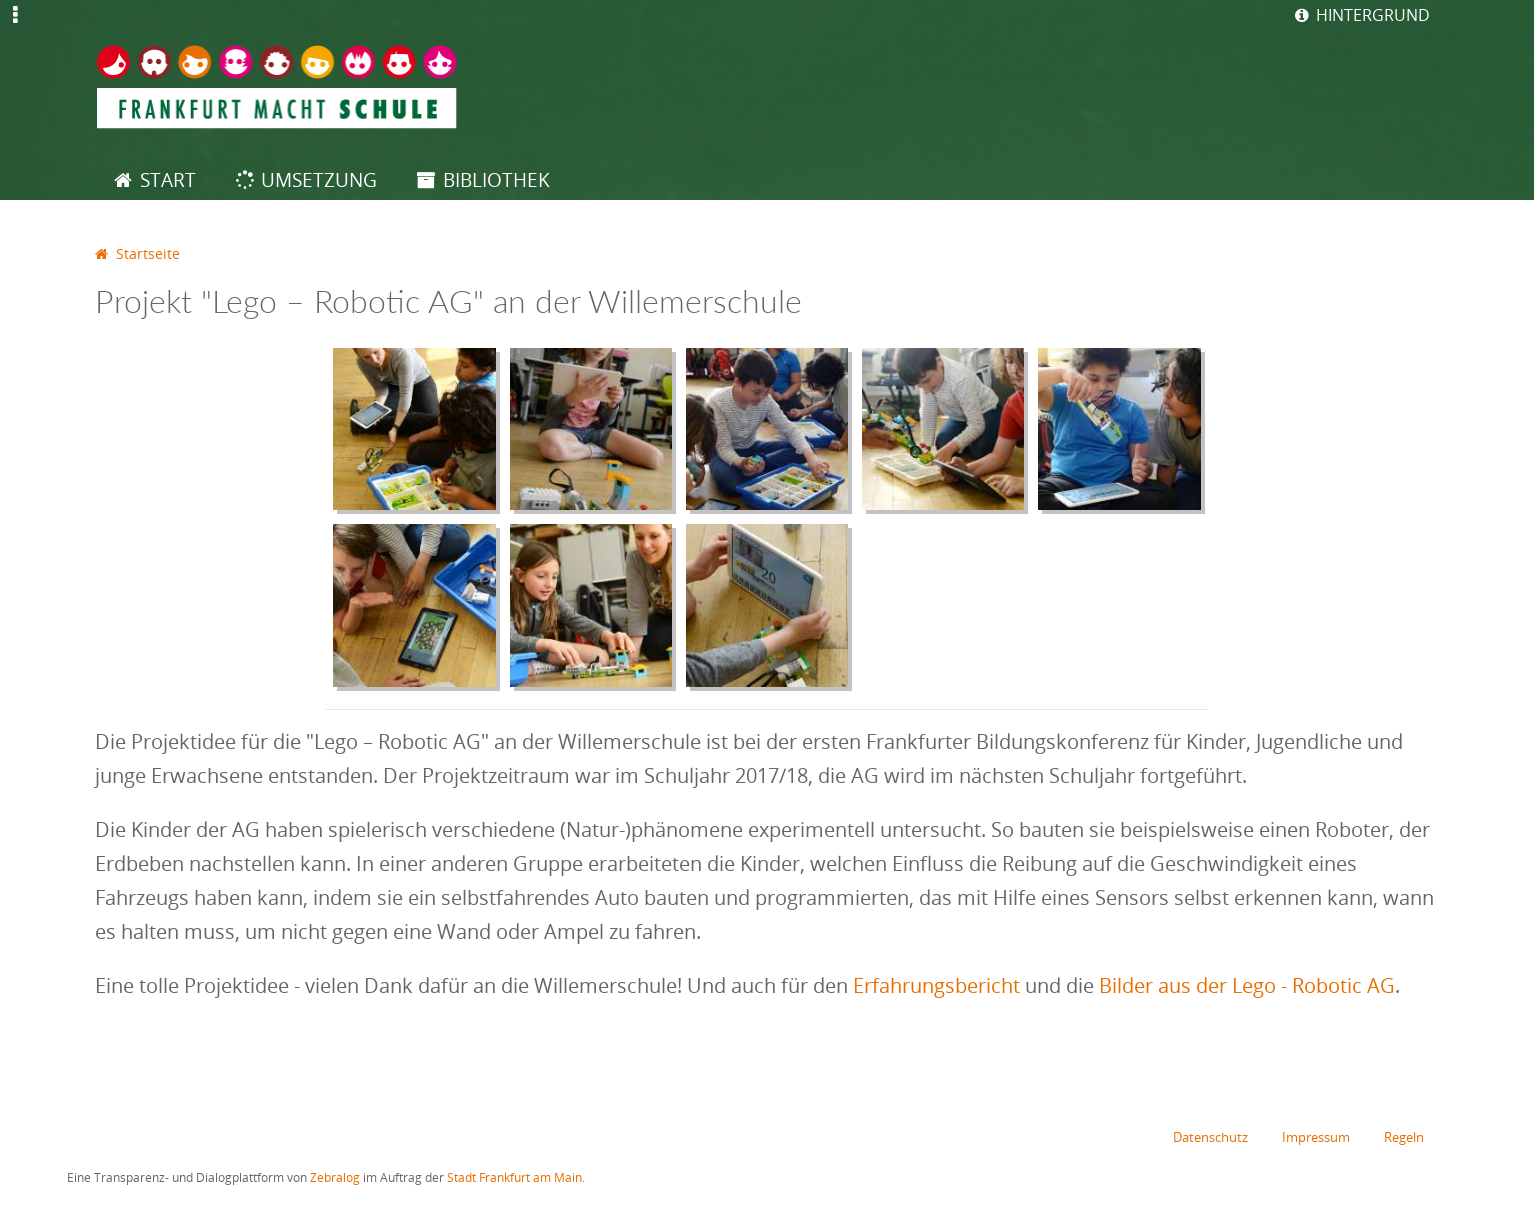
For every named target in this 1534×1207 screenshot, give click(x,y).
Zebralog (335, 1178)
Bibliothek (496, 179)
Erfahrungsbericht (936, 985)
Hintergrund (1373, 15)
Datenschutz (1210, 1138)
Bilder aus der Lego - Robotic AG (1247, 985)
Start (168, 179)
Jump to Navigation (15, 28)
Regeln (1404, 1138)
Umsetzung (319, 179)
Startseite (148, 253)
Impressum (1316, 1138)
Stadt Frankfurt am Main (514, 1178)
